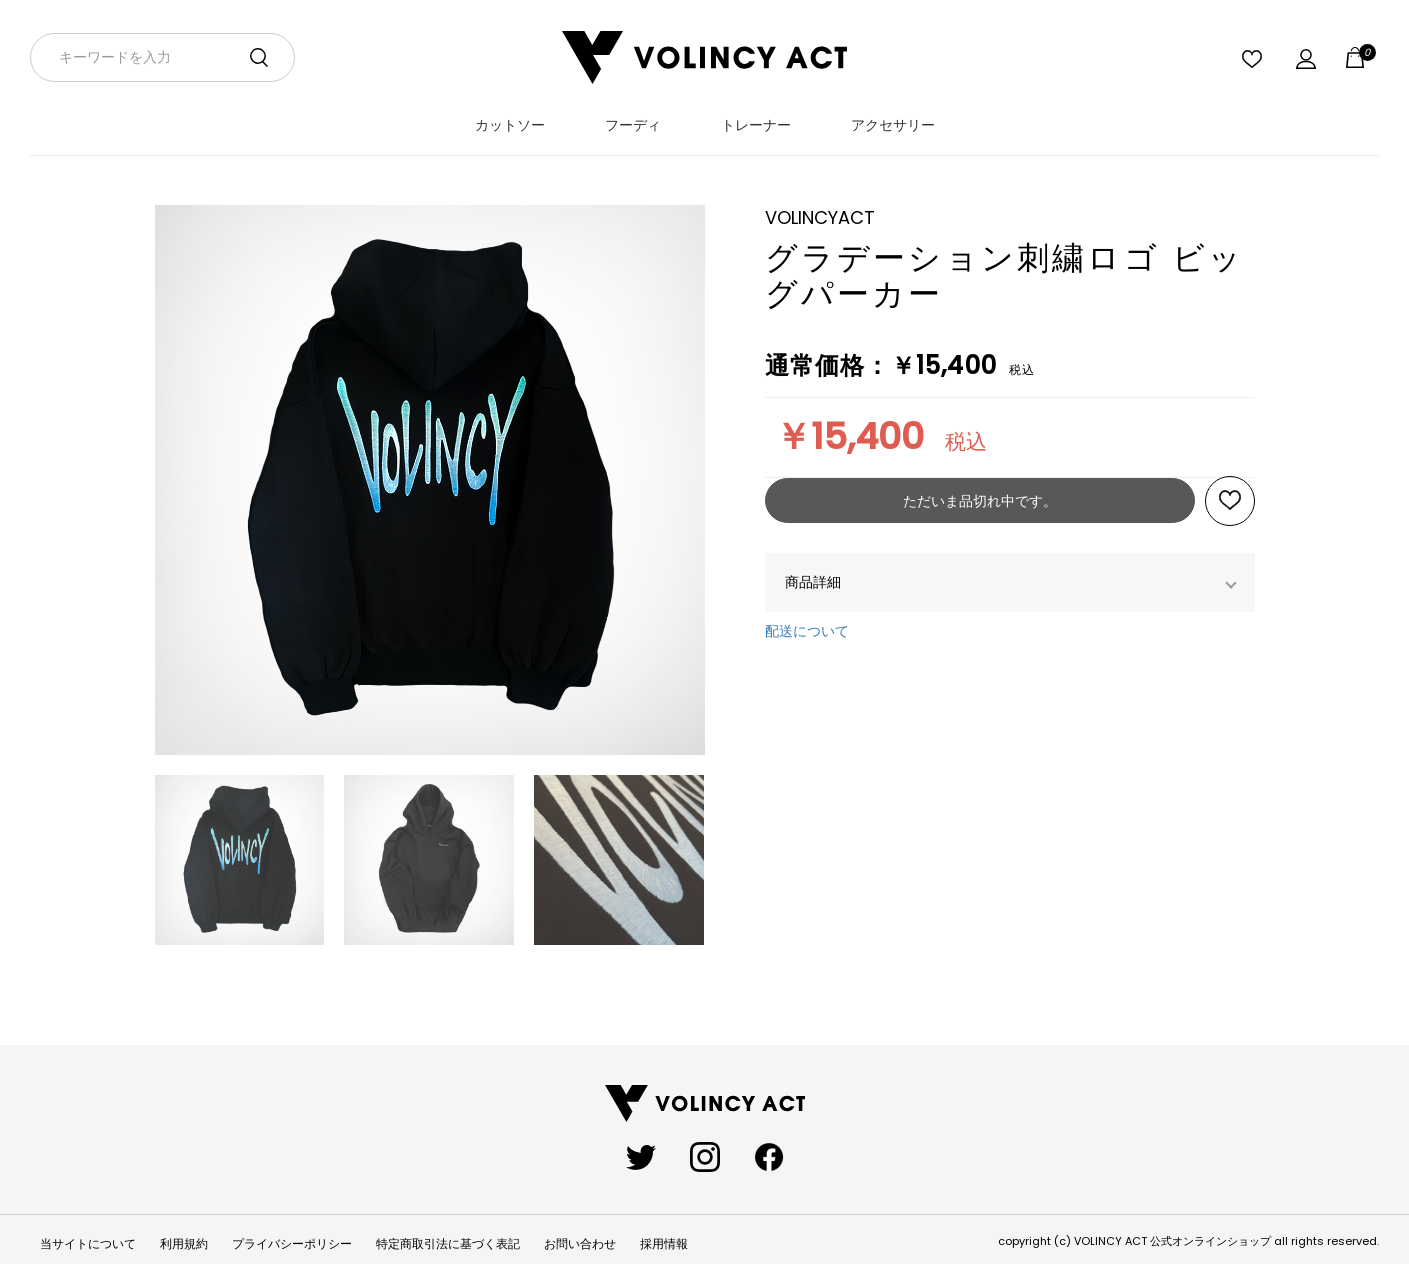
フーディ (633, 125)
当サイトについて (88, 1244)
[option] (430, 490)
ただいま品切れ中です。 (980, 501)
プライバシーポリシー (292, 1244)
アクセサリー (893, 125)
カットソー (510, 125)
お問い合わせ (580, 1244)
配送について (807, 631)
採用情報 (664, 1244)
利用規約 (184, 1244)
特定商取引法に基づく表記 (448, 1244)
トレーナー (756, 125)
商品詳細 (813, 582)
